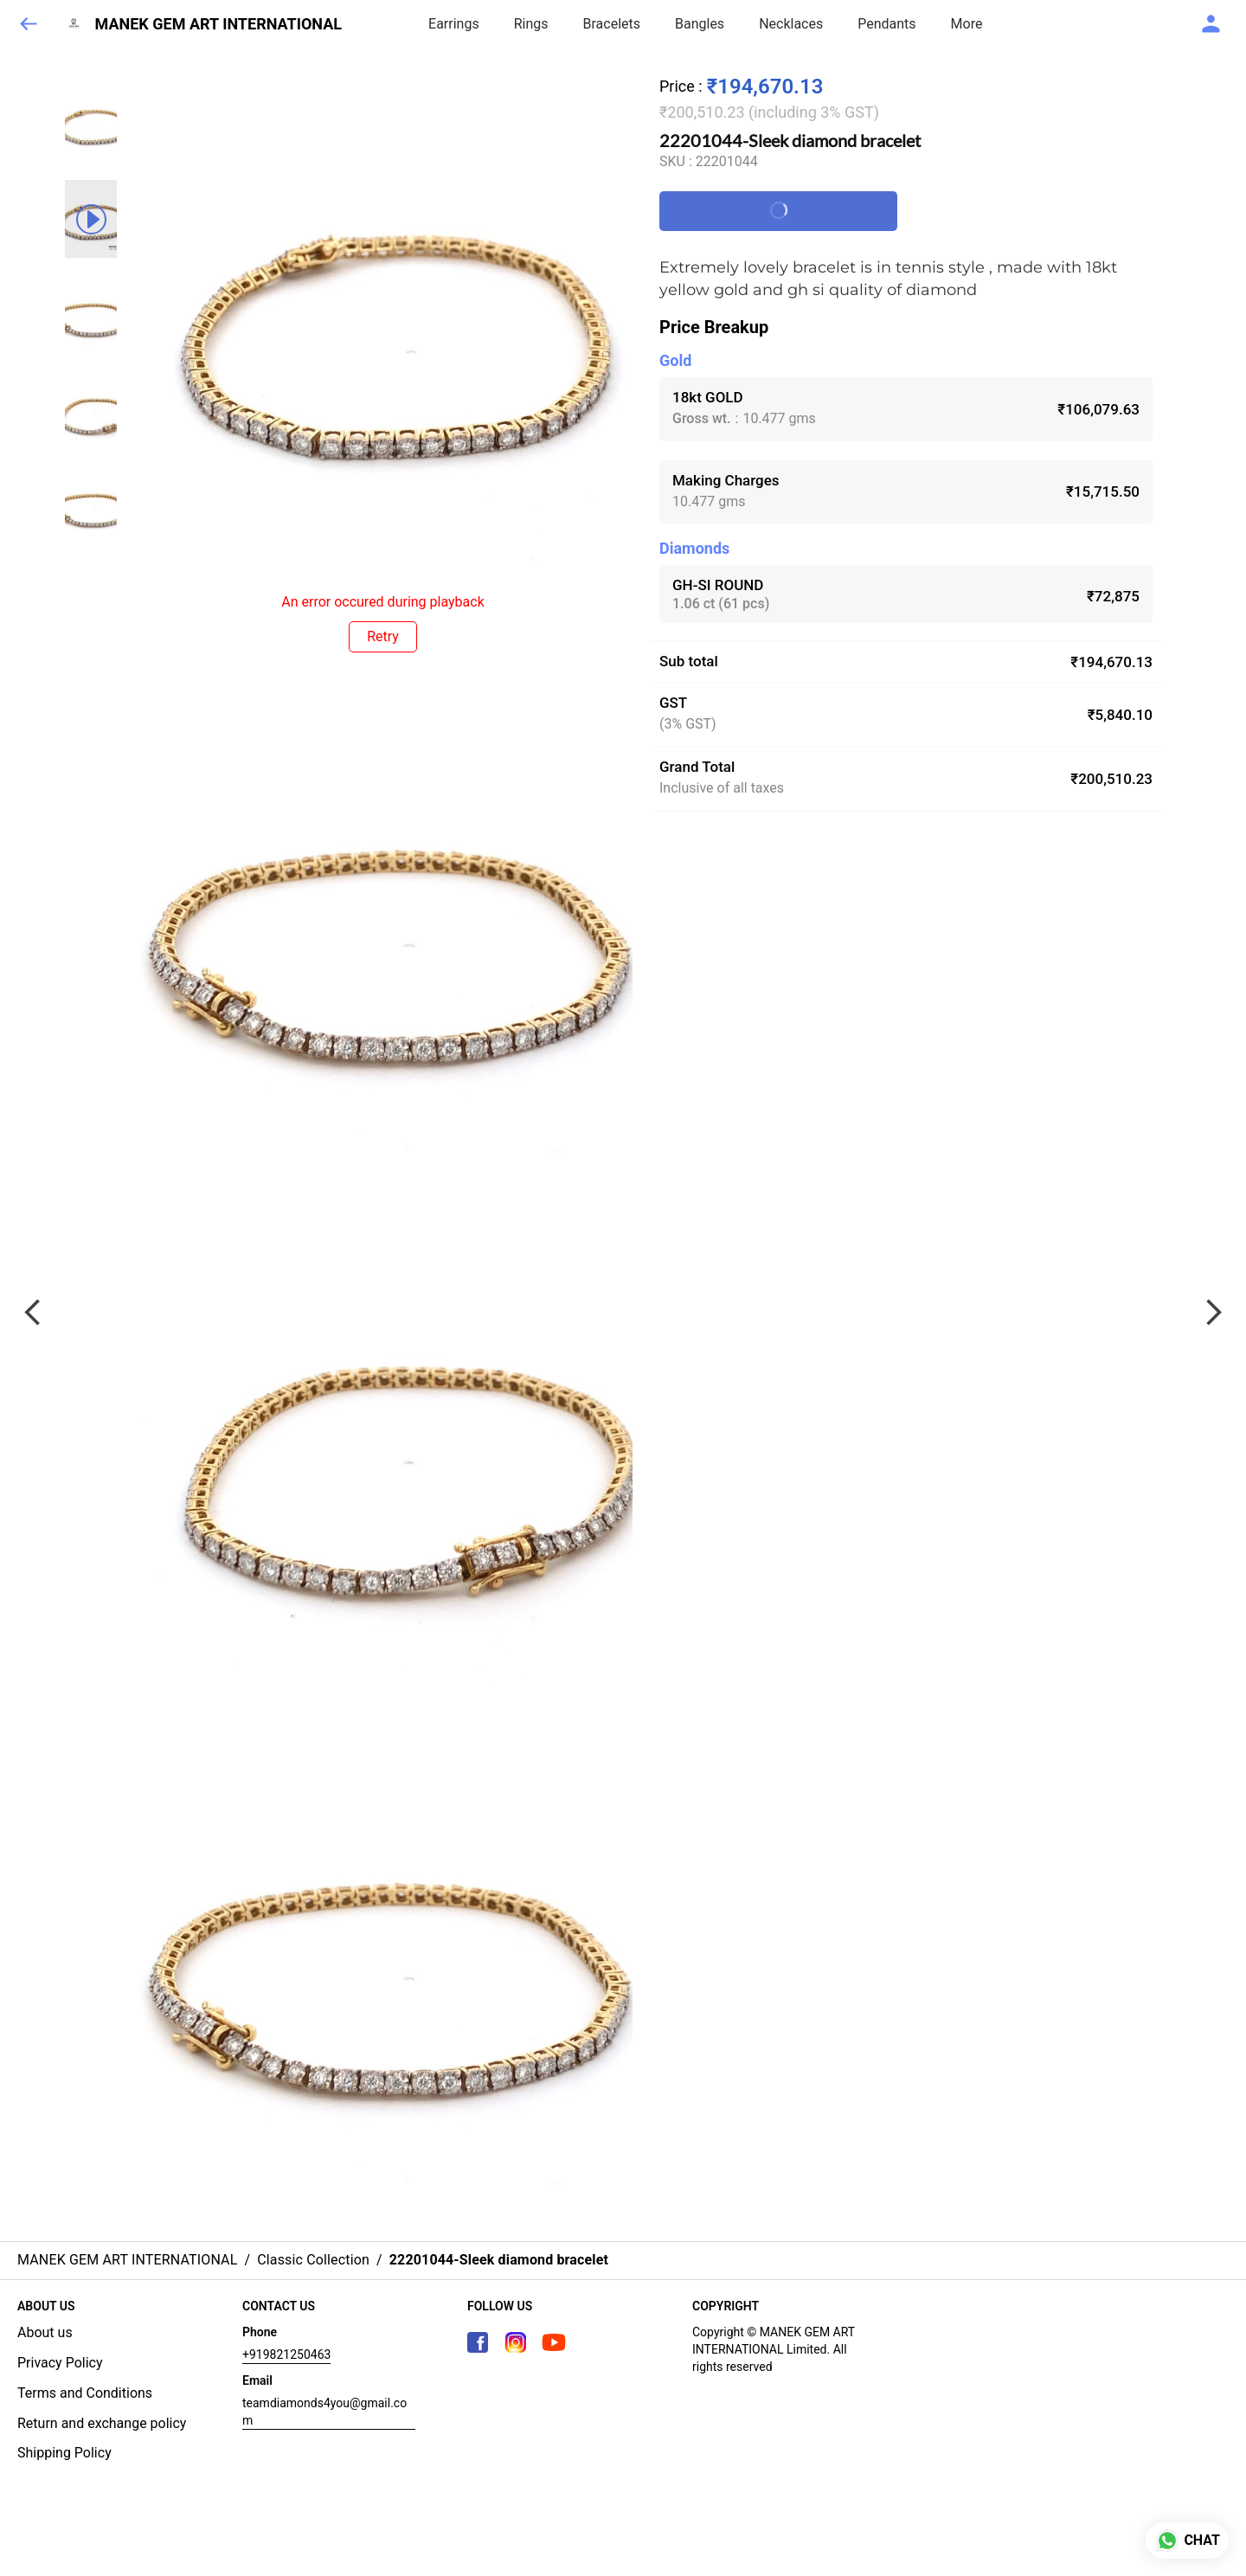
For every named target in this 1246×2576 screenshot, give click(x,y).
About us (45, 2332)
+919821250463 (286, 2354)
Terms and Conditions (84, 2393)
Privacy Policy (60, 2362)
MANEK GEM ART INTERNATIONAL (219, 24)
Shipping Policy (64, 2452)
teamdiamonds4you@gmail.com (324, 2411)
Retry (383, 636)
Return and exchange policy (101, 2423)
